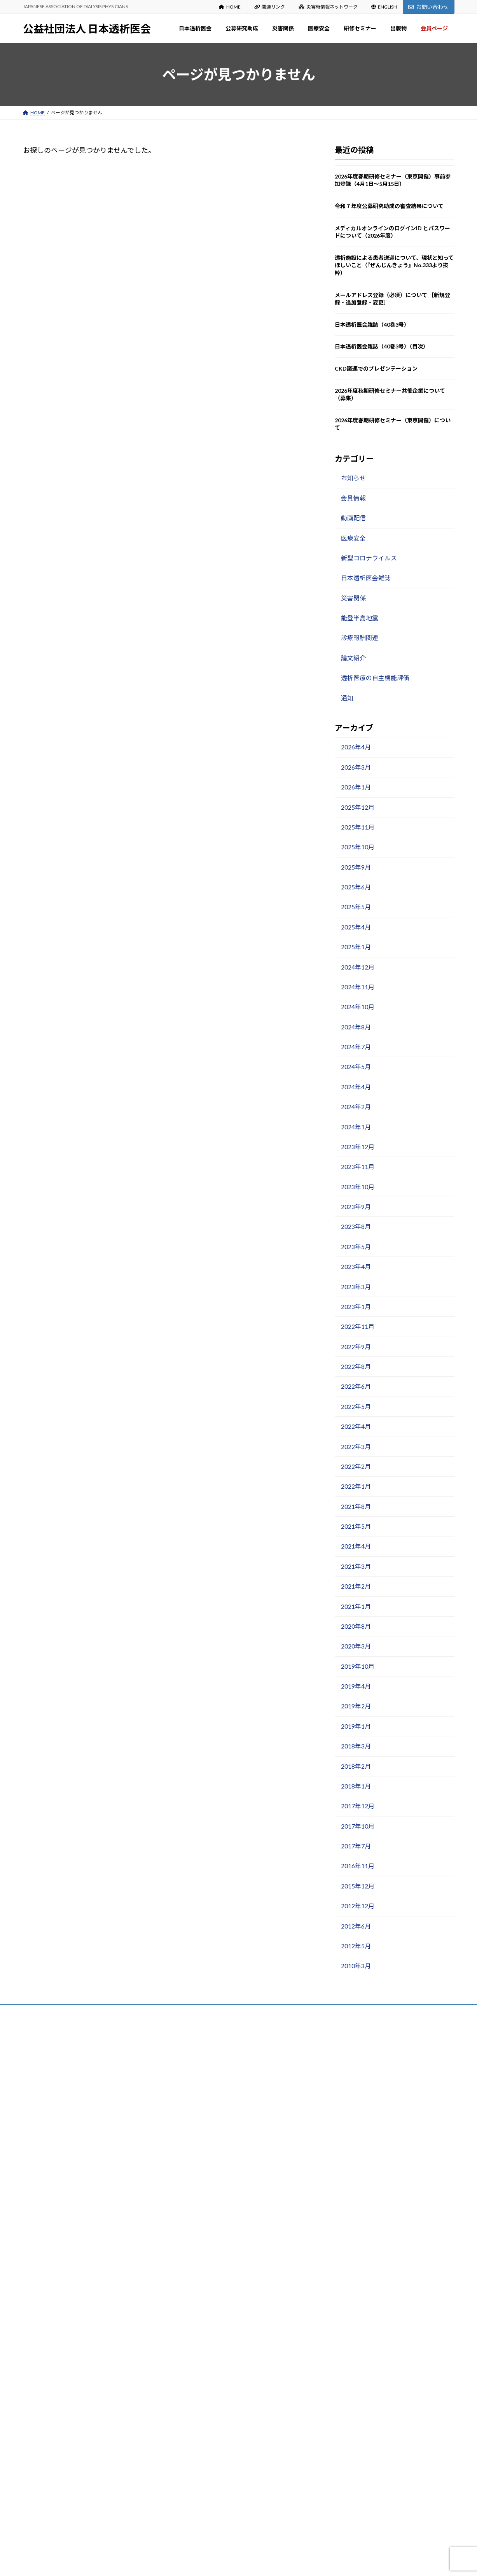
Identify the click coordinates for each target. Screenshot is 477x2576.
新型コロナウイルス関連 (205, 2371)
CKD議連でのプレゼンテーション (376, 368)
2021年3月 (355, 1566)
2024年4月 (355, 1086)
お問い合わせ (428, 7)
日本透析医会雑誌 (365, 577)
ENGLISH (384, 7)
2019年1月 (355, 1726)
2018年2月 (355, 1766)
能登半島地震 (359, 617)
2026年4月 (355, 747)
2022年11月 (357, 1326)
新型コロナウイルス (369, 558)
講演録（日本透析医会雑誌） (210, 2417)
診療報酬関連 (359, 637)
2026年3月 (355, 767)
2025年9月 (355, 867)
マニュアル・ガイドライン (208, 2509)
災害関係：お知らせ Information (214, 2264)
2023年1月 (355, 1306)
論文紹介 (353, 658)
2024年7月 (355, 1046)
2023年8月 (355, 1226)
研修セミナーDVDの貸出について (215, 2432)
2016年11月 (357, 1865)
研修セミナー (189, 2386)
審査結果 (189, 2218)
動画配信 (353, 518)
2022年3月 (355, 1446)
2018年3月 (355, 1746)
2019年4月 (355, 1686)
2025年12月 (357, 807)
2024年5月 (355, 1066)
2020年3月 (355, 1646)
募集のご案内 (194, 2202)
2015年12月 (357, 1886)
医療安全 (353, 538)
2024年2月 (355, 1106)
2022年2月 (355, 1466)
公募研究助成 (189, 2187)
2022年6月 (355, 1386)
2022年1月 (355, 1486)
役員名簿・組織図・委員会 (208, 2126)
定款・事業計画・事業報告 (208, 2141)
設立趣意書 (191, 2111)
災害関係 (353, 598)
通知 (347, 698)
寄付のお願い (194, 2157)
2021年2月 (355, 1586)
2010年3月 (355, 1965)
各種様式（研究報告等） (205, 2233)
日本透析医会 (189, 2065)
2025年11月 (357, 827)
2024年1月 (355, 1126)
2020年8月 (355, 1626)
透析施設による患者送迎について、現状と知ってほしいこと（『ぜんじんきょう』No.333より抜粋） (394, 265)
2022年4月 (355, 1426)
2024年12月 (357, 967)
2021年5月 (355, 1526)
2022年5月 (355, 1406)
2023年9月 (355, 1206)
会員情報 (353, 498)
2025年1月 (355, 946)
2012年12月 (357, 1905)
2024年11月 (357, 986)
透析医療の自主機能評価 (375, 677)
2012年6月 (355, 1926)
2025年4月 (355, 927)
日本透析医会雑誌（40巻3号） (372, 324)
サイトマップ (106, 2013)
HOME (230, 7)
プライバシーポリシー (53, 2013)
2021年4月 (355, 1546)
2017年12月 (357, 1806)
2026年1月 (355, 787)
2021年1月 (355, 1606)
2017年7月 (355, 1846)
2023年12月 (357, 1146)
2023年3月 (355, 1286)
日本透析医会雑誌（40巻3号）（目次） (381, 346)
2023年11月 (357, 1166)
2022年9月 (355, 1346)
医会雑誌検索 (194, 2478)
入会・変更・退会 (198, 2172)
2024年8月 (355, 1027)
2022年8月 (355, 1366)
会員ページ (187, 2524)
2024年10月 (357, 1006)
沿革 (184, 2095)
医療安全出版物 (196, 2356)
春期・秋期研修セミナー (205, 2401)
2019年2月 (355, 1706)
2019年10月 (357, 1666)
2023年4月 (355, 1266)
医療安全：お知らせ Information (214, 2340)
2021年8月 (355, 1506)
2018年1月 (355, 1786)
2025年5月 (355, 906)
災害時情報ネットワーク (328, 7)
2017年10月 (357, 1826)
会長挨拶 (189, 2080)
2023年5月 (355, 1246)
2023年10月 (357, 1186)
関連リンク (269, 7)
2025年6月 (355, 887)
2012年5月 (355, 1946)
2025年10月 (357, 846)
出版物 (182, 2447)
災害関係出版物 (196, 2279)
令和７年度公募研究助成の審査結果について (389, 206)
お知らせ (353, 477)
